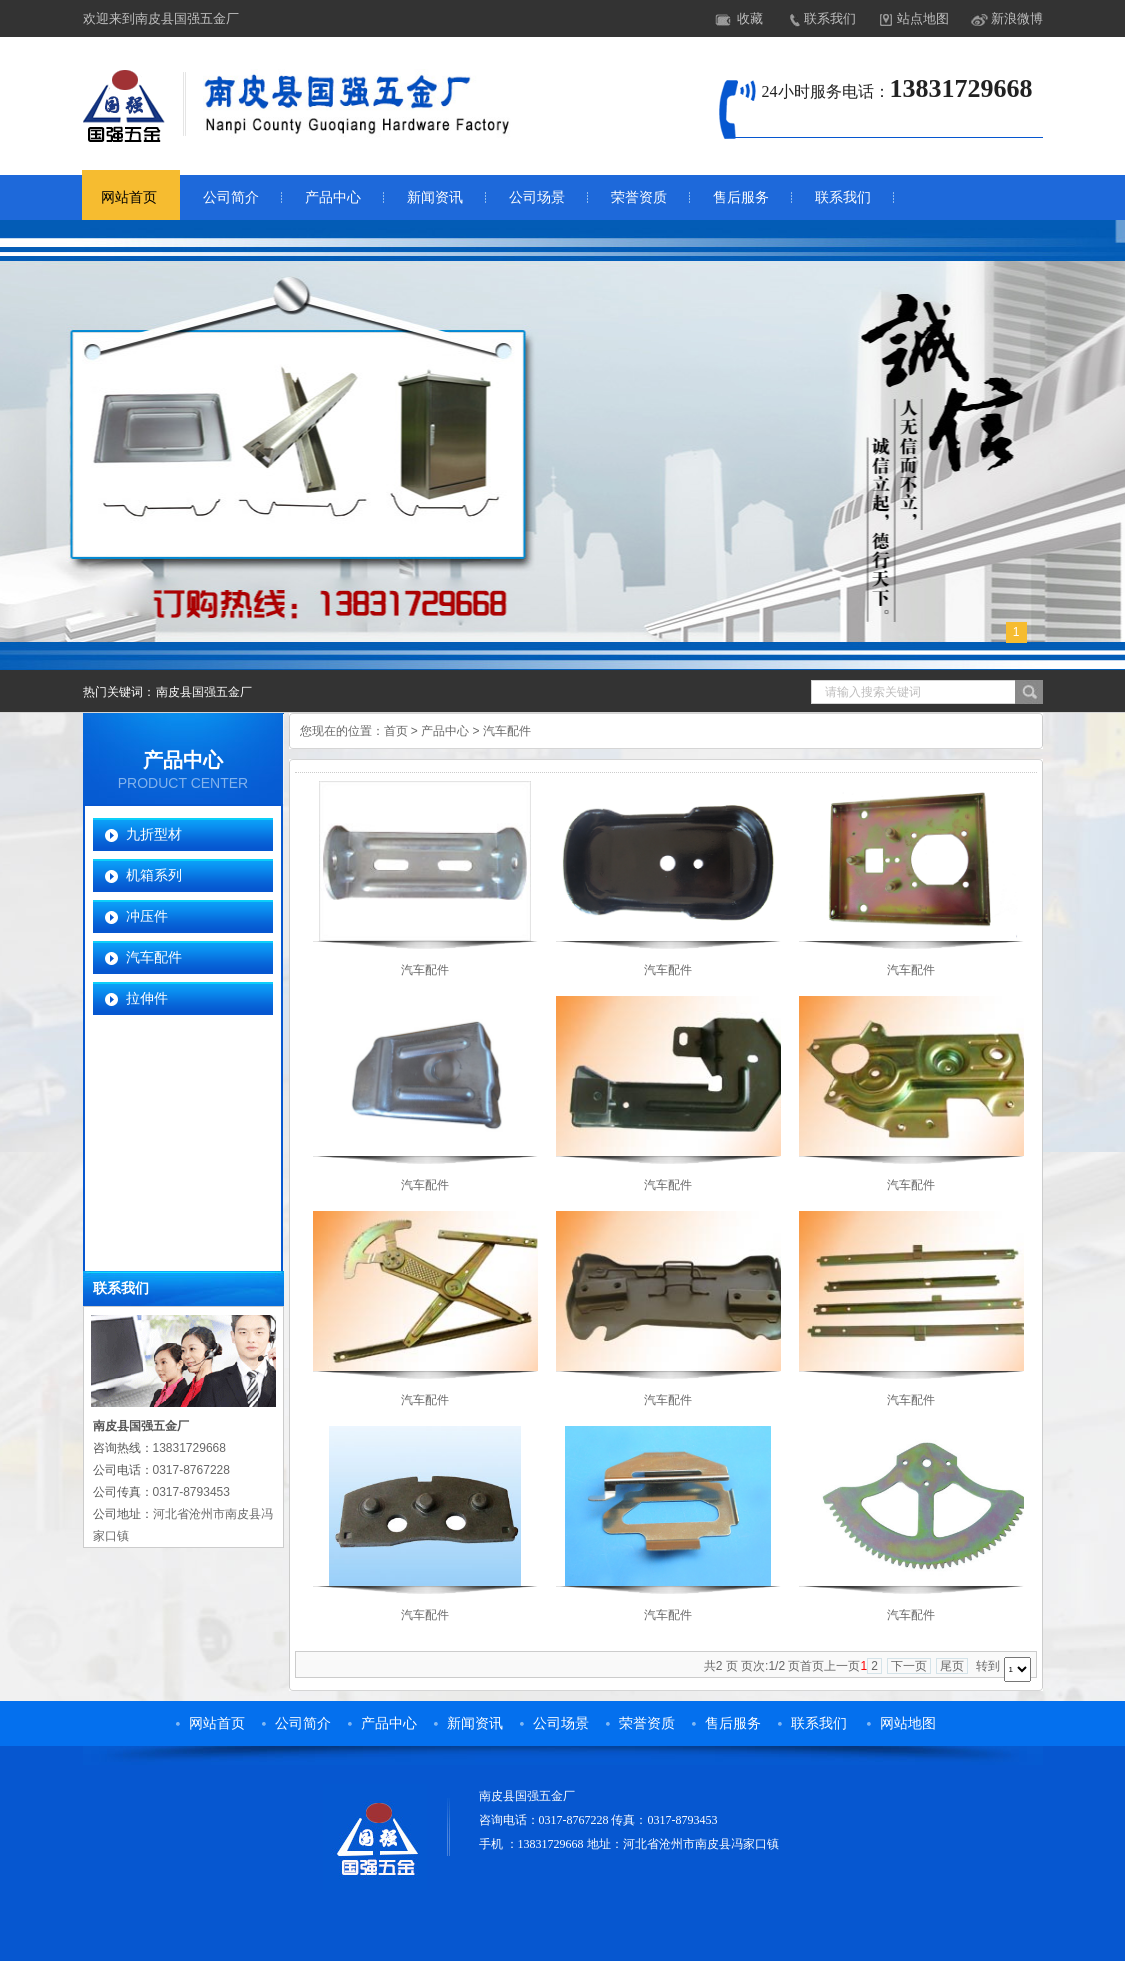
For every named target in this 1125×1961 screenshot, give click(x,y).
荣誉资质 (639, 197)
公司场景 (537, 197)
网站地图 (908, 1723)
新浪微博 (1017, 18)
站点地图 (923, 18)
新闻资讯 (435, 197)
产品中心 (333, 197)
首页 (396, 731)
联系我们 (830, 18)
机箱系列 (154, 875)
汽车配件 (154, 957)
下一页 (909, 1666)
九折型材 (154, 834)
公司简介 (231, 197)
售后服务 (741, 197)
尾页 (952, 1666)
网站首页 (129, 197)
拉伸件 (147, 998)
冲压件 (147, 916)
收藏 (750, 18)
